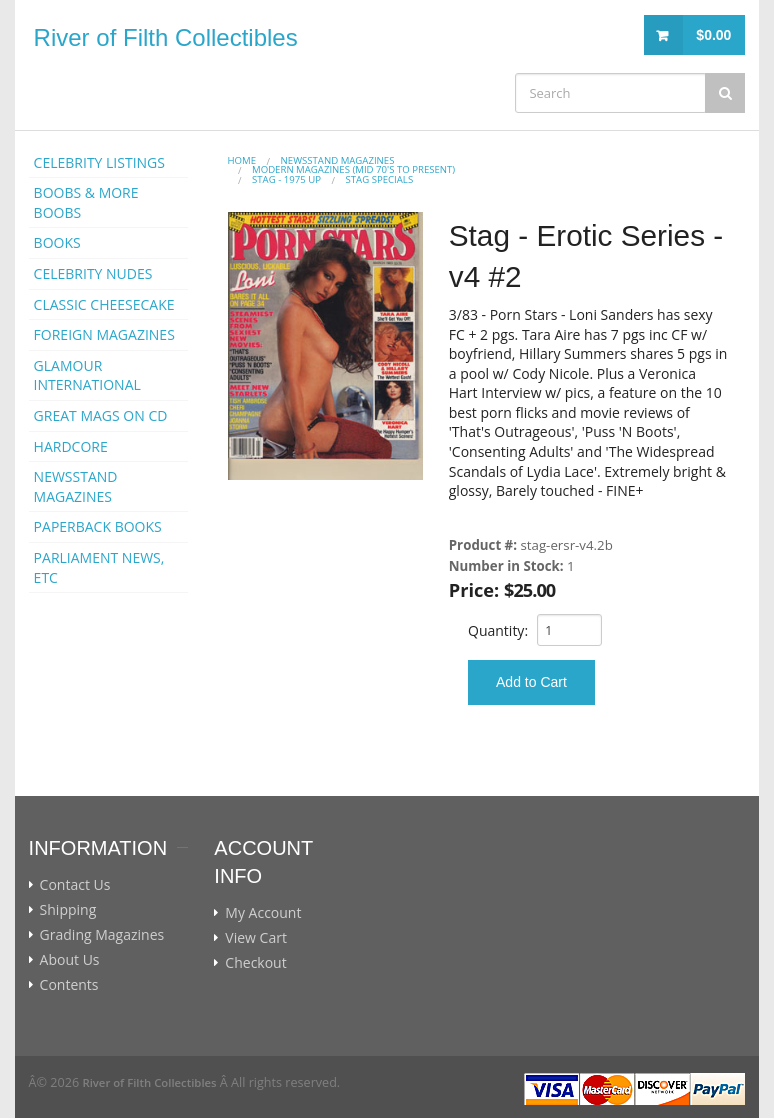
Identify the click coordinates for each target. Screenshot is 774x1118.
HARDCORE (71, 446)
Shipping (68, 910)
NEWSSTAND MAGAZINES (76, 486)
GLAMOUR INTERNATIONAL (87, 375)
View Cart (256, 938)
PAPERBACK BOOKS (98, 526)
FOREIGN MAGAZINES (104, 334)
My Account (263, 913)
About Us (70, 960)
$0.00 (713, 35)
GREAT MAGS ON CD (101, 415)
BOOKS (57, 242)
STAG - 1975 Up (286, 179)
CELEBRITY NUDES (93, 273)
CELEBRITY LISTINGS (99, 162)
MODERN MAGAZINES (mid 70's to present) (353, 169)
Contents (69, 985)
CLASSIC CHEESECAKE (104, 304)
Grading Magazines (102, 935)
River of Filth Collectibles (166, 37)
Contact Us (75, 885)
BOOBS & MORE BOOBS (86, 202)
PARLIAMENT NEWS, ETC (99, 567)
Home (242, 160)
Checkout (255, 963)
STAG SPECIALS (380, 179)
